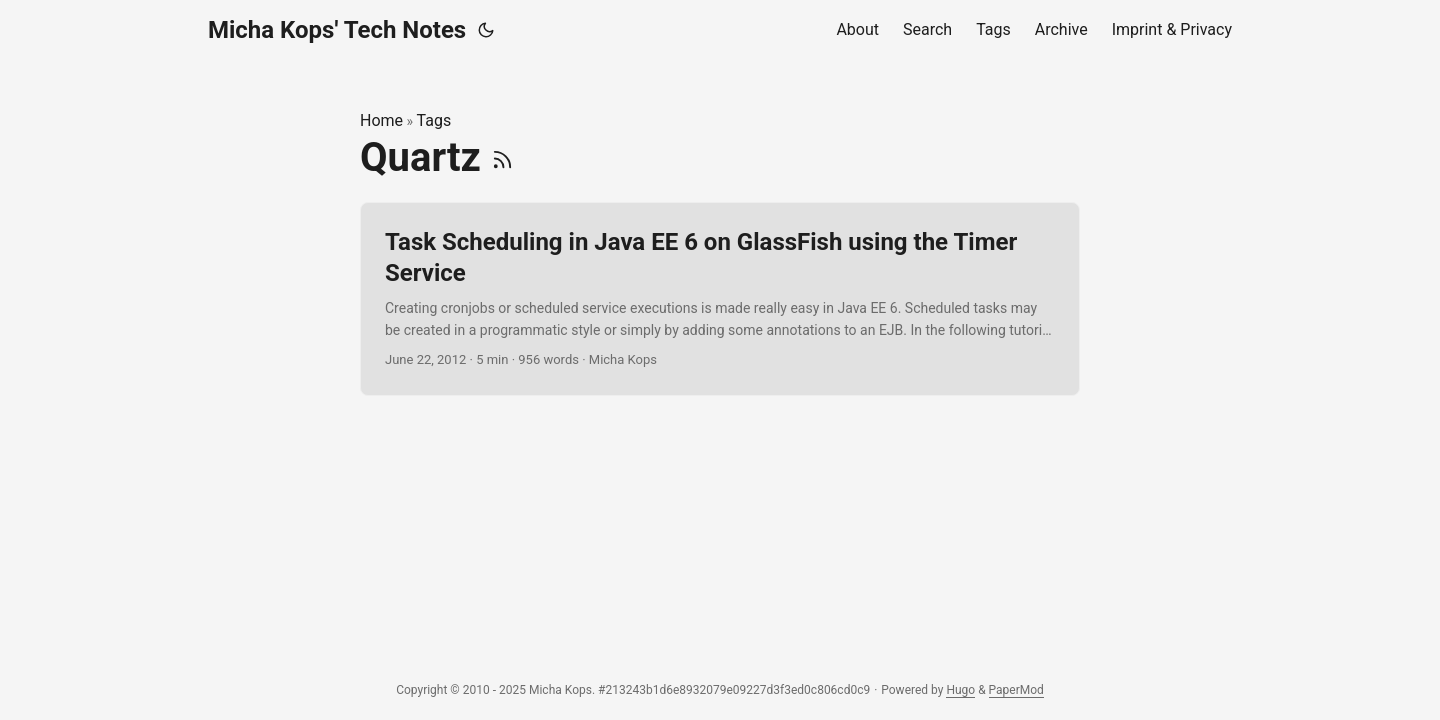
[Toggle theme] (486, 30)
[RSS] (502, 157)
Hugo (960, 690)
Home (381, 120)
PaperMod (1016, 690)
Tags (434, 120)
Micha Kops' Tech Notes (337, 30)
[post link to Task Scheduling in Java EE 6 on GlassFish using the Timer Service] (720, 299)
